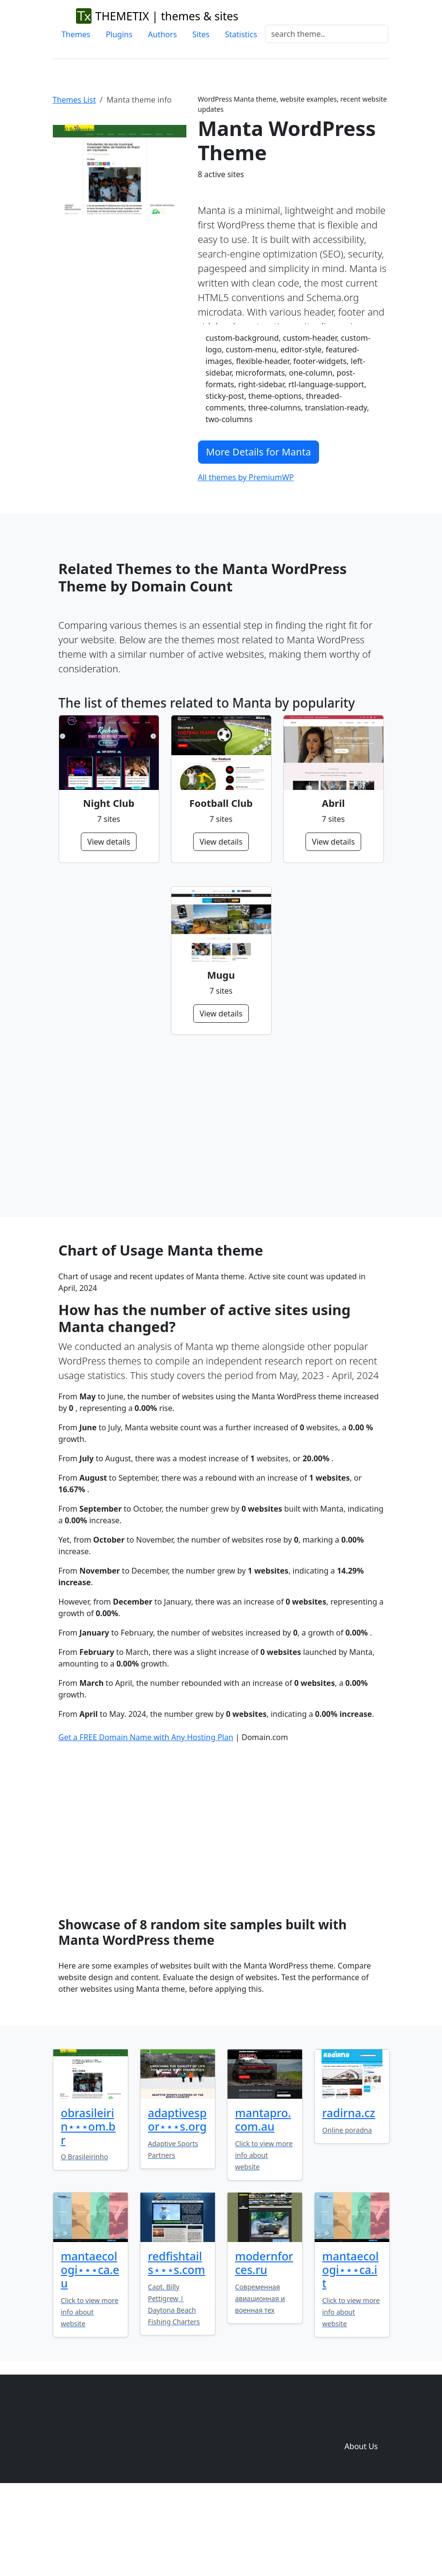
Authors (162, 34)
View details (108, 841)
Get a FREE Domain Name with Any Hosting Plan (146, 1818)
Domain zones (359, 2508)
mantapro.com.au (263, 2200)
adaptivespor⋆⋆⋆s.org (177, 2200)
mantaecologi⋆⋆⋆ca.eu (90, 2351)
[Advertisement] (221, 1126)
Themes (75, 34)
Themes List (74, 99)
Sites (200, 34)
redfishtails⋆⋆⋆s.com (176, 2344)
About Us (361, 2527)
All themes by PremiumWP (246, 477)
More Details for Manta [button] (258, 451)
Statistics (241, 34)
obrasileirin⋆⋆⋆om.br (88, 2207)
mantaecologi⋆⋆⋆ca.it (350, 2351)
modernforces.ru (264, 2344)
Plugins (119, 34)
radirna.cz (348, 2194)
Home (279, 2489)
